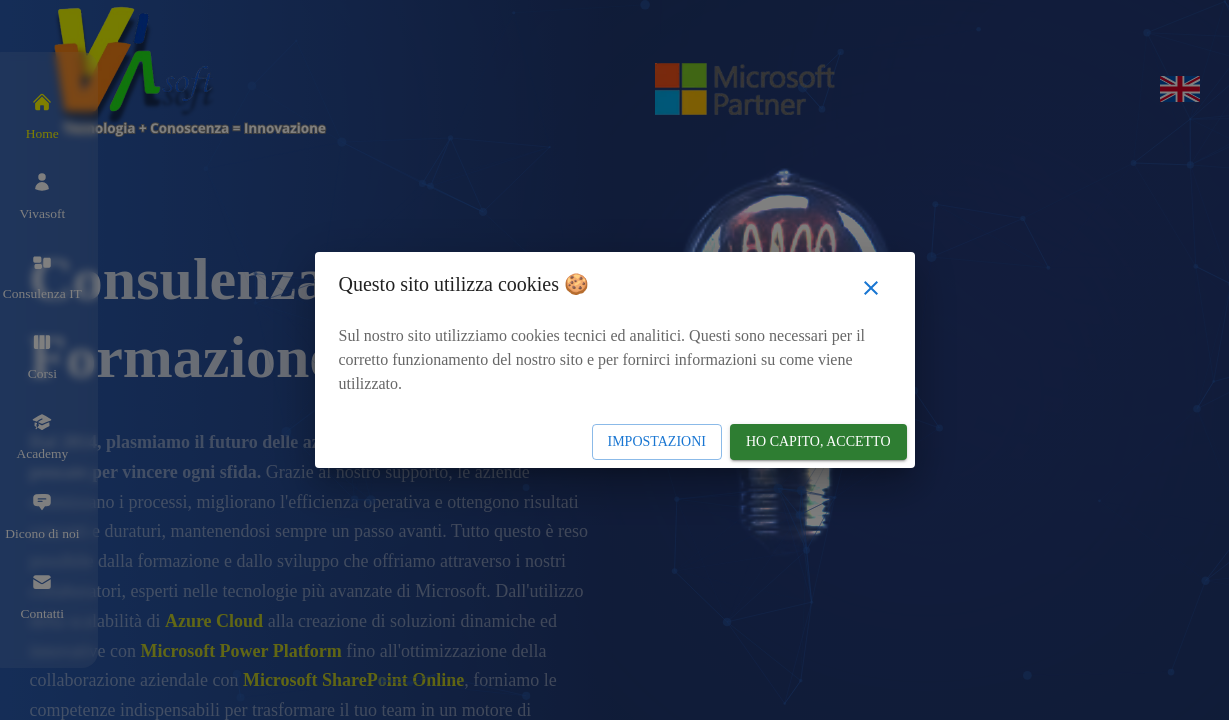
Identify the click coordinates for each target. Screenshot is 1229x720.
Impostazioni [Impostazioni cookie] (657, 441)
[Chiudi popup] (871, 288)
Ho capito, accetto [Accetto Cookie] (818, 441)
